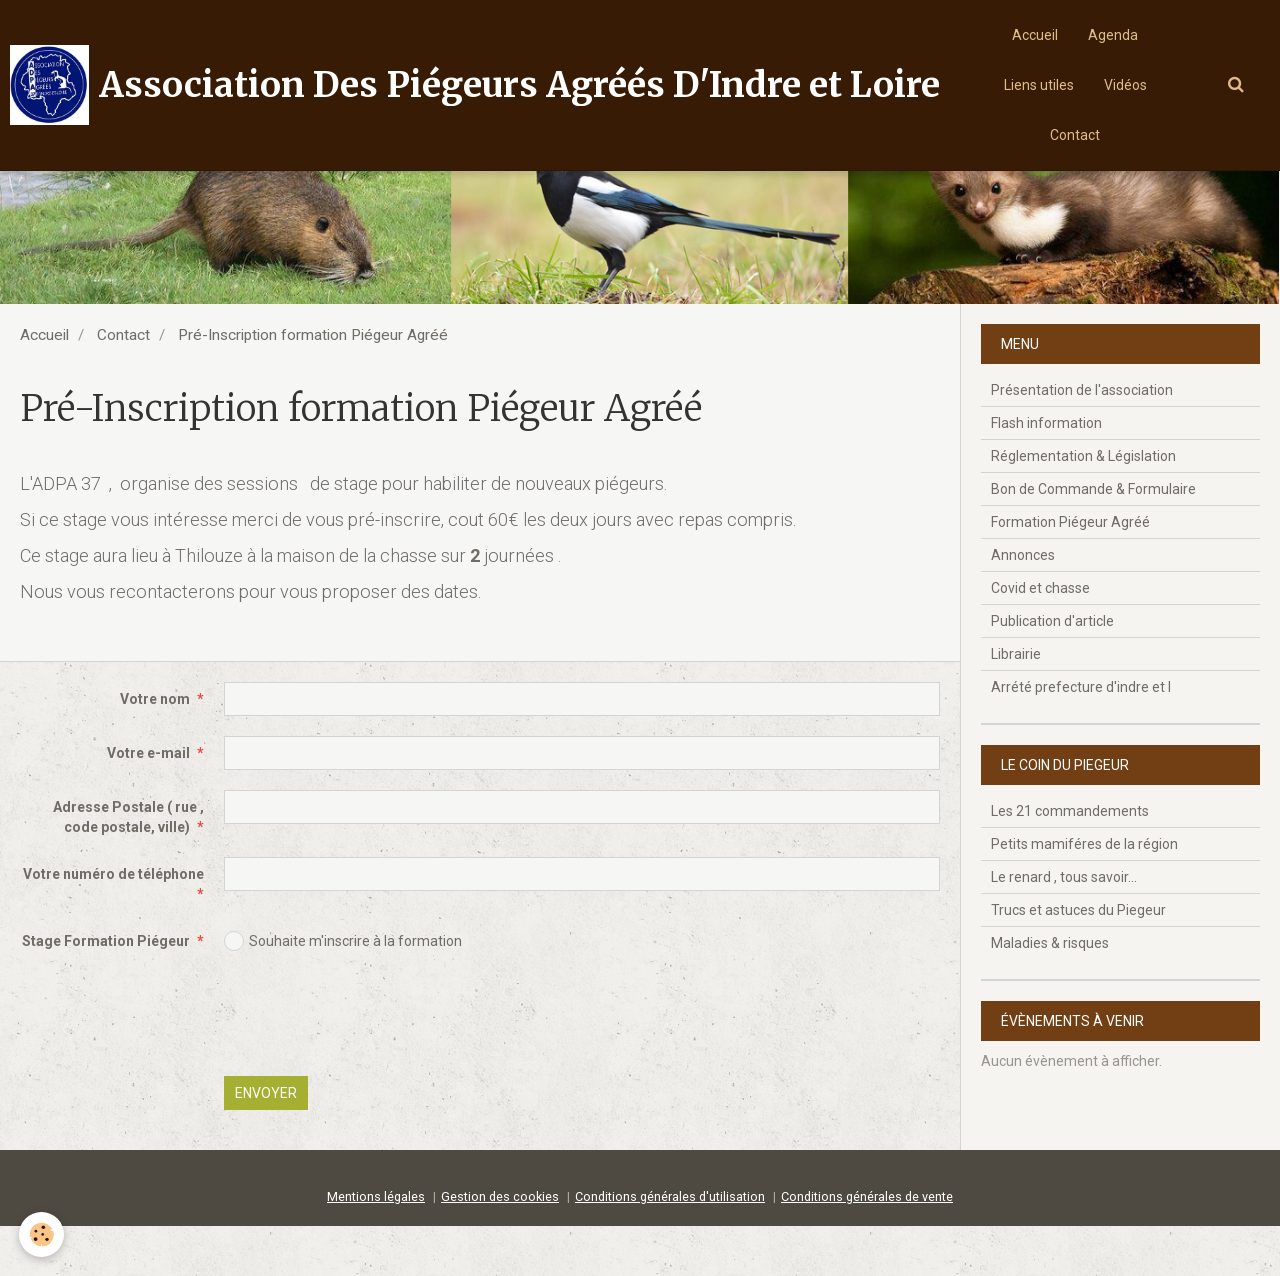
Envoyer (266, 1143)
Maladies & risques (1050, 993)
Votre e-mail (148, 803)
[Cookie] (42, 1234)
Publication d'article (1052, 671)
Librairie (1016, 704)
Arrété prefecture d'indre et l (1081, 737)
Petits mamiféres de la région (1084, 894)
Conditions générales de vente (867, 1246)
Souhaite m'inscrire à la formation (343, 991)
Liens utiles (1039, 85)
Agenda (1113, 35)
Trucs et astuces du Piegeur (1078, 960)
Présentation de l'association (1082, 440)
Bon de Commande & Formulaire (1093, 539)
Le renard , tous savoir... (1064, 927)
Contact (1075, 135)
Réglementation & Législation (1083, 506)
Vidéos (1125, 85)
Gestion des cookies (500, 1246)
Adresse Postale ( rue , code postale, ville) (128, 867)
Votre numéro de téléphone (113, 924)
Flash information (1046, 473)
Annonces (1023, 605)
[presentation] (376, 1067)
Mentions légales (376, 1246)
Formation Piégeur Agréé (1070, 572)
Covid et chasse (1040, 638)
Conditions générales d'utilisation (670, 1246)
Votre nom (155, 749)
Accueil (1035, 35)
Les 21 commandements (1070, 861)
